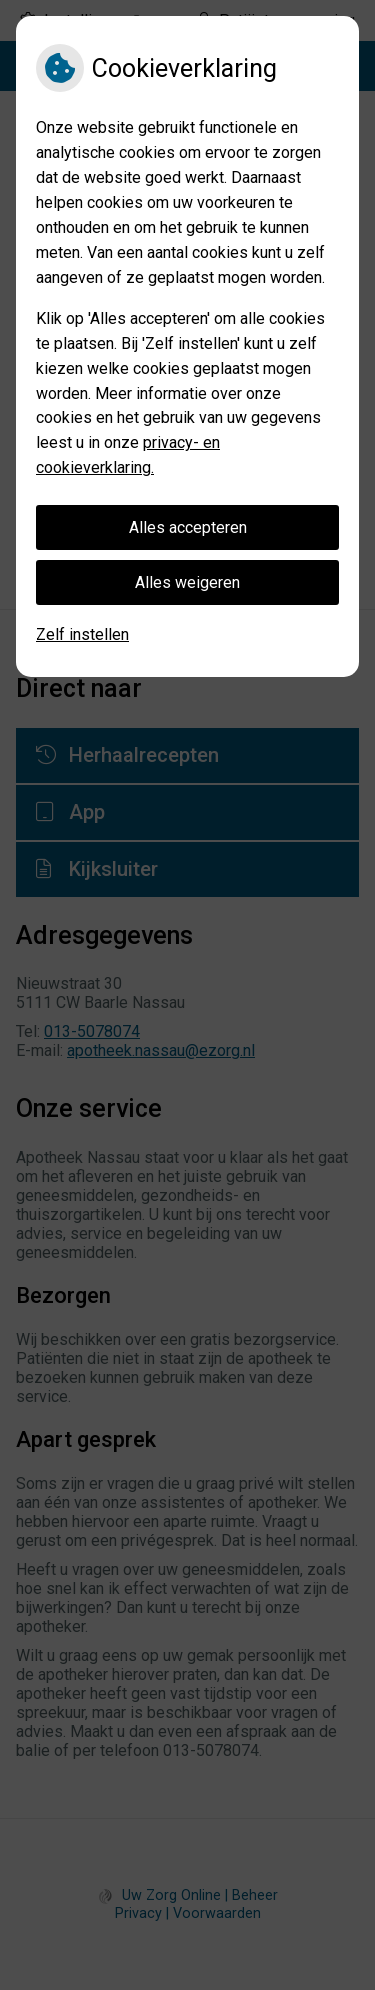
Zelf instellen (82, 634)
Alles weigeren (187, 582)
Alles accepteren (188, 527)
